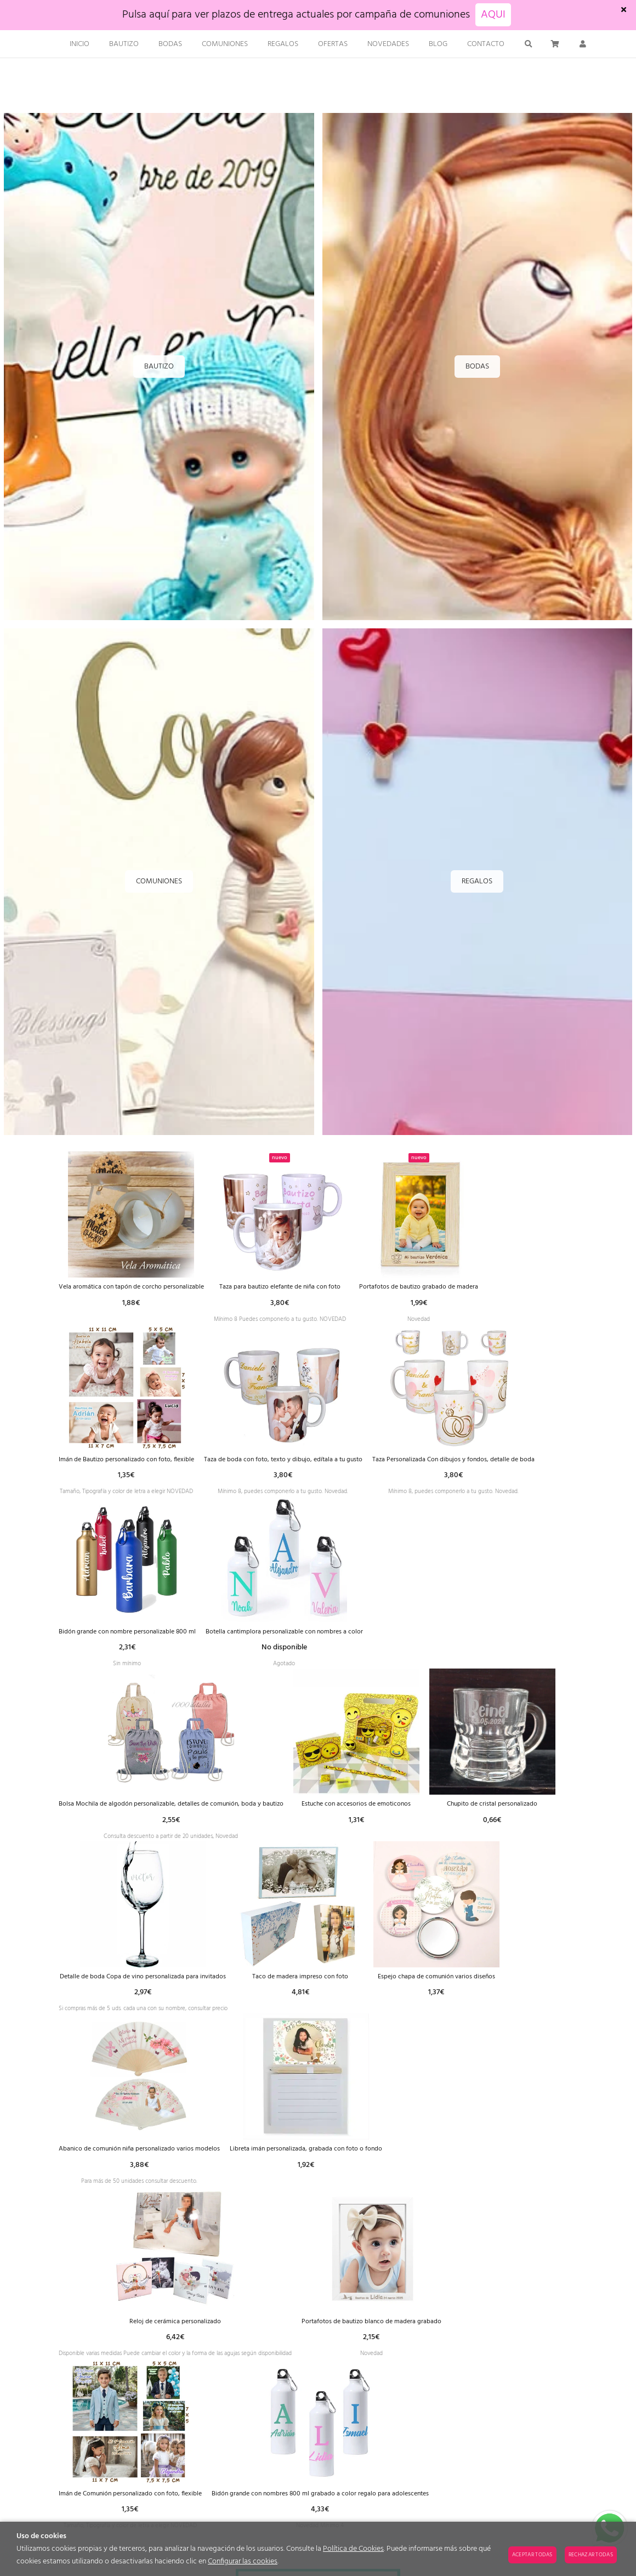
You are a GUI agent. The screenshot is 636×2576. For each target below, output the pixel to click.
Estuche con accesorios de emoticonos (122, 1995)
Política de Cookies (353, 2549)
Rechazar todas (591, 2554)
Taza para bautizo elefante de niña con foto (314, 1287)
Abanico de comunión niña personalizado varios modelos (434, 2172)
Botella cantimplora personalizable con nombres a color (149, 1818)
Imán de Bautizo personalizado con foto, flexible (138, 1464)
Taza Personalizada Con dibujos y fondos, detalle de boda (152, 1641)
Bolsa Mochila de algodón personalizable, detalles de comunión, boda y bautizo (379, 1818)
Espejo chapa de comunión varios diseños (263, 2172)
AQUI (493, 15)
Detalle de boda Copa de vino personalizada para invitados (431, 1995)
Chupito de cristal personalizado (259, 1995)
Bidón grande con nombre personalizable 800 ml (334, 1641)
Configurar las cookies (242, 2561)
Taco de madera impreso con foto (121, 2172)
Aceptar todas (532, 2554)
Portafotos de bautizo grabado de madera (471, 1287)
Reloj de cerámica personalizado (383, 2349)
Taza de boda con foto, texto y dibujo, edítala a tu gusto (318, 1464)
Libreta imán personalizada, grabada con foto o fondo (147, 2349)
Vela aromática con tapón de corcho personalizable (143, 1287)
